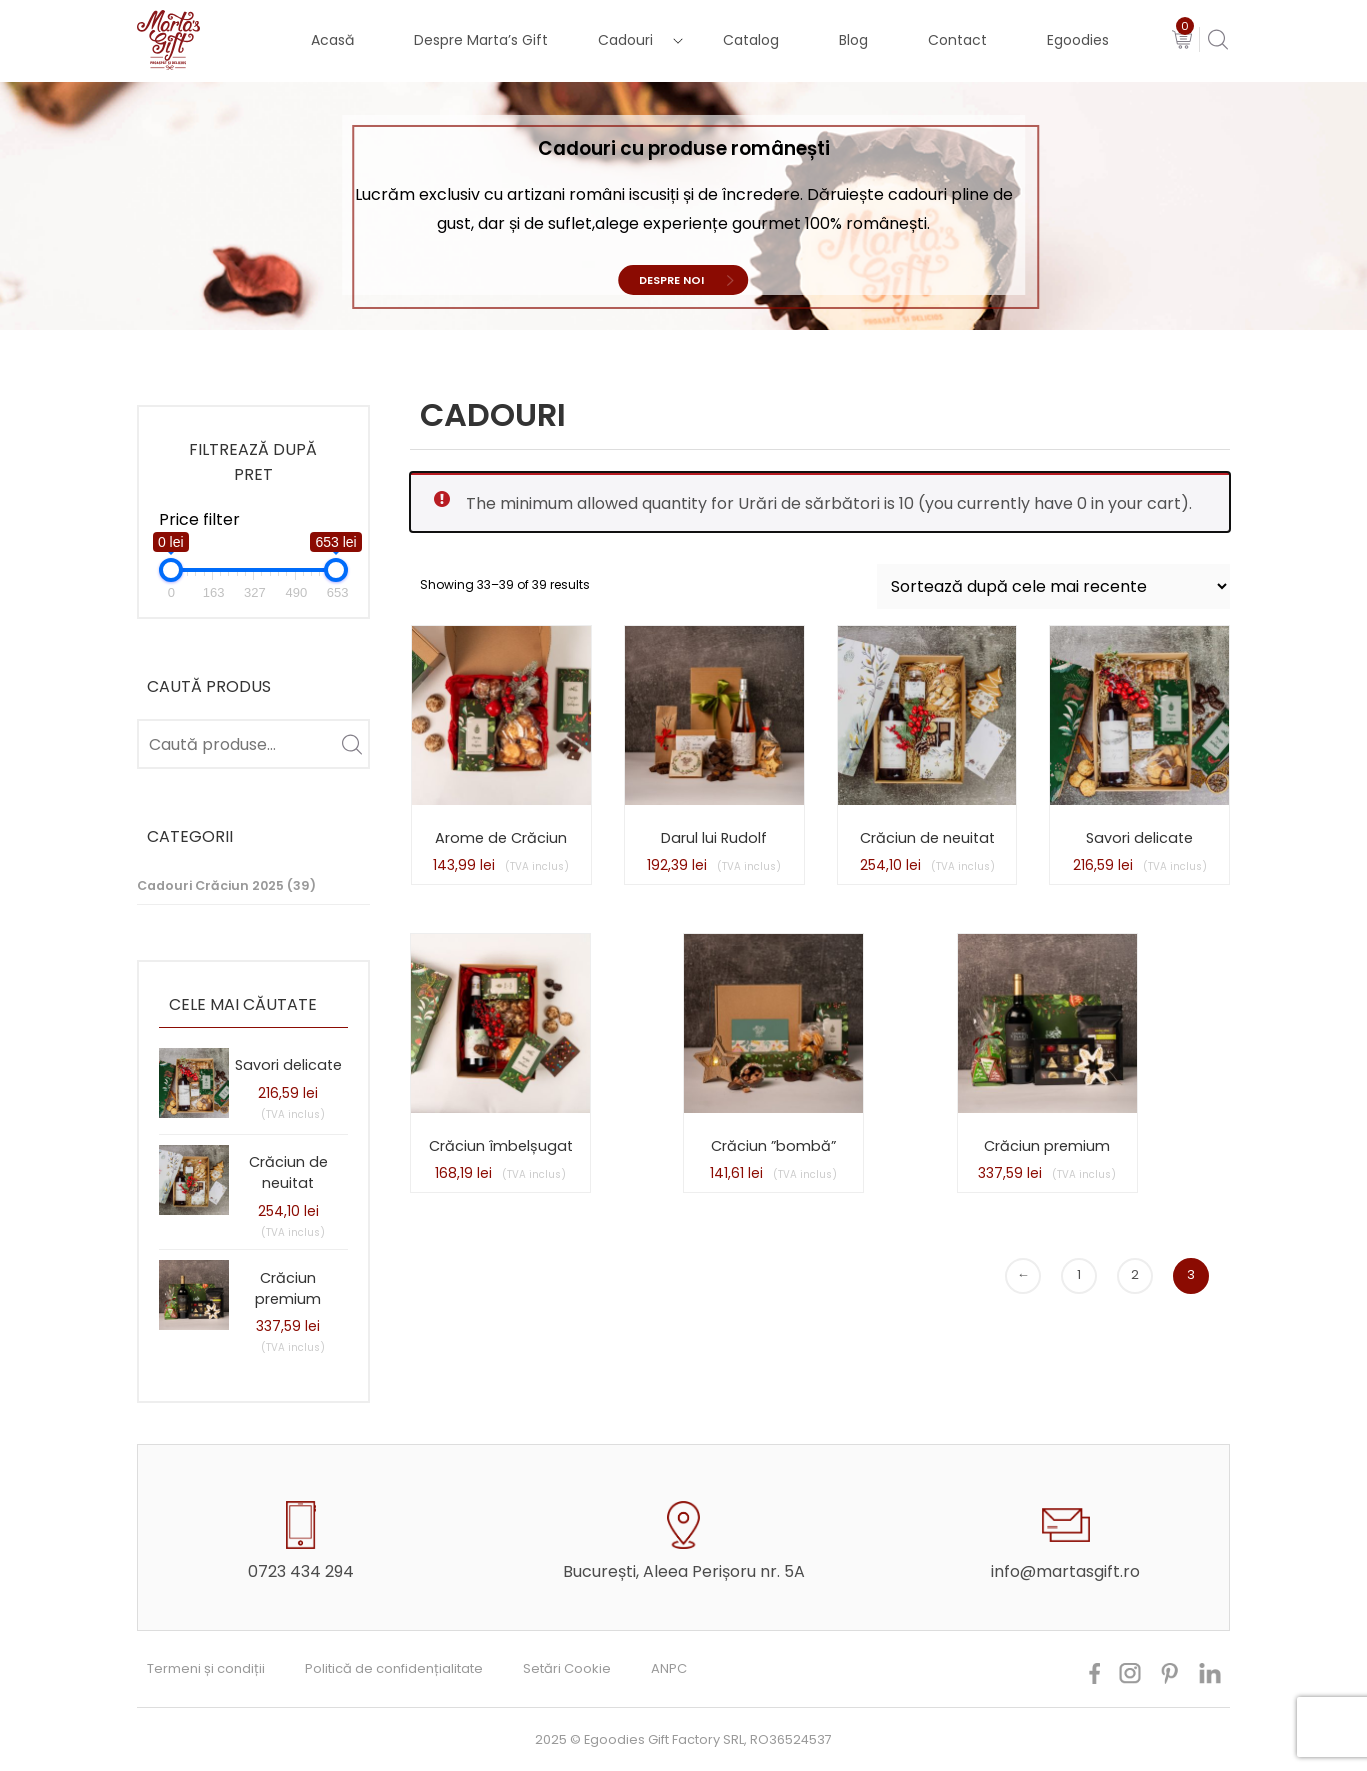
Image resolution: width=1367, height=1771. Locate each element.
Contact (957, 40)
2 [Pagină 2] (1135, 1274)
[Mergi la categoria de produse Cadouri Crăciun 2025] (253, 886)
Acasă (332, 40)
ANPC (669, 1668)
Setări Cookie (567, 1668)
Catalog (751, 40)
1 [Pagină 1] (1079, 1274)
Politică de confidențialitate (394, 1668)
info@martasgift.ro (1065, 1571)
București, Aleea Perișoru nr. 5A (684, 1571)
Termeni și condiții (206, 1668)
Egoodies (1078, 40)
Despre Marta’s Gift (481, 40)
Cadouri (625, 40)
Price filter (199, 519)
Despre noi (671, 280)
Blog (853, 40)
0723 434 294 (301, 1571)
